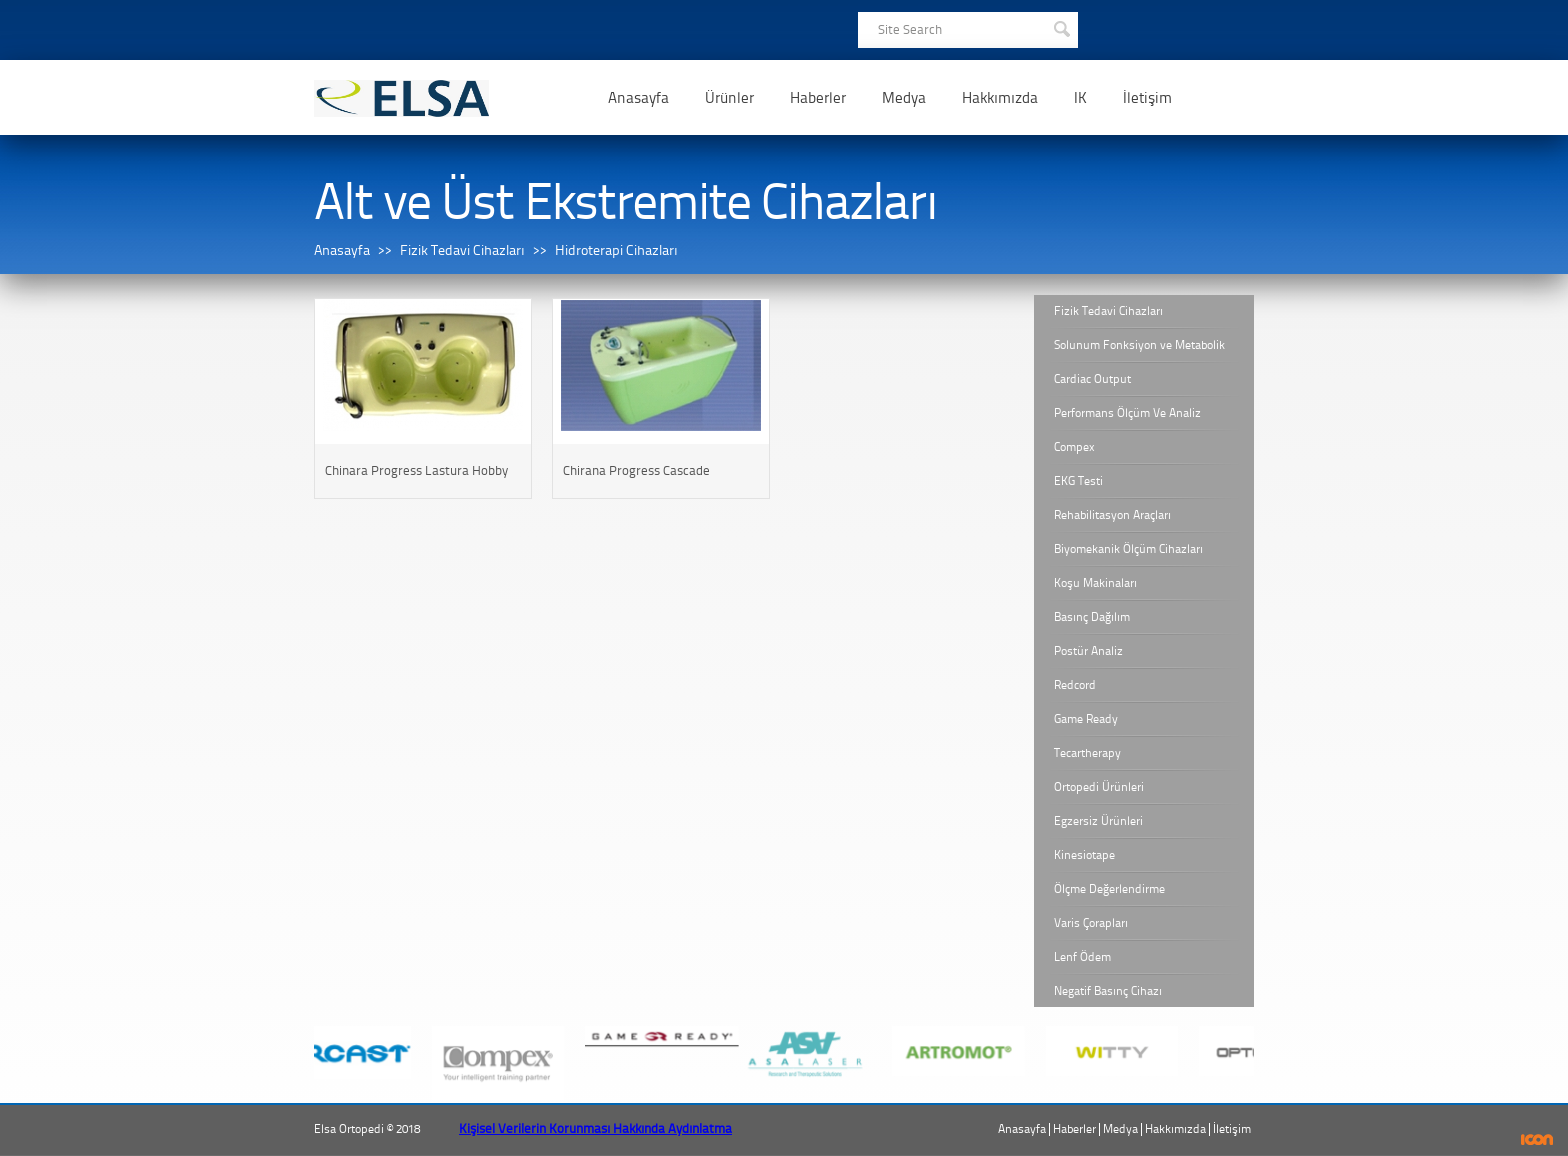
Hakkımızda (1000, 98)
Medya (904, 98)
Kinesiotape (1084, 855)
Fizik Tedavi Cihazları (462, 250)
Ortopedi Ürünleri (1099, 787)
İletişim (1147, 98)
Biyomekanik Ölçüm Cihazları (1128, 549)
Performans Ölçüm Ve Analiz (1127, 413)
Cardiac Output (1092, 379)
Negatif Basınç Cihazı (1108, 991)
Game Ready (1086, 719)
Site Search (910, 29)
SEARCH (1061, 27)
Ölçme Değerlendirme (1109, 889)
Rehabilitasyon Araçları (1112, 515)
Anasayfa (638, 98)
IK (1080, 98)
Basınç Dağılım (1092, 617)
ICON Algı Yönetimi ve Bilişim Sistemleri (1537, 1139)
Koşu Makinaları (1095, 583)
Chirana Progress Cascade (636, 470)
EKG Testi (1078, 481)
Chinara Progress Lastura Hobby (416, 470)
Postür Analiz (1088, 651)
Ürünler (729, 98)
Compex (1074, 447)
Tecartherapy (1087, 753)
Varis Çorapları (1091, 923)
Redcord (1075, 685)
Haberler (818, 98)
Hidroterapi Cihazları (616, 250)
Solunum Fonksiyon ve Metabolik (1139, 345)
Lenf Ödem (1082, 957)
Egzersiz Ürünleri (1098, 821)
